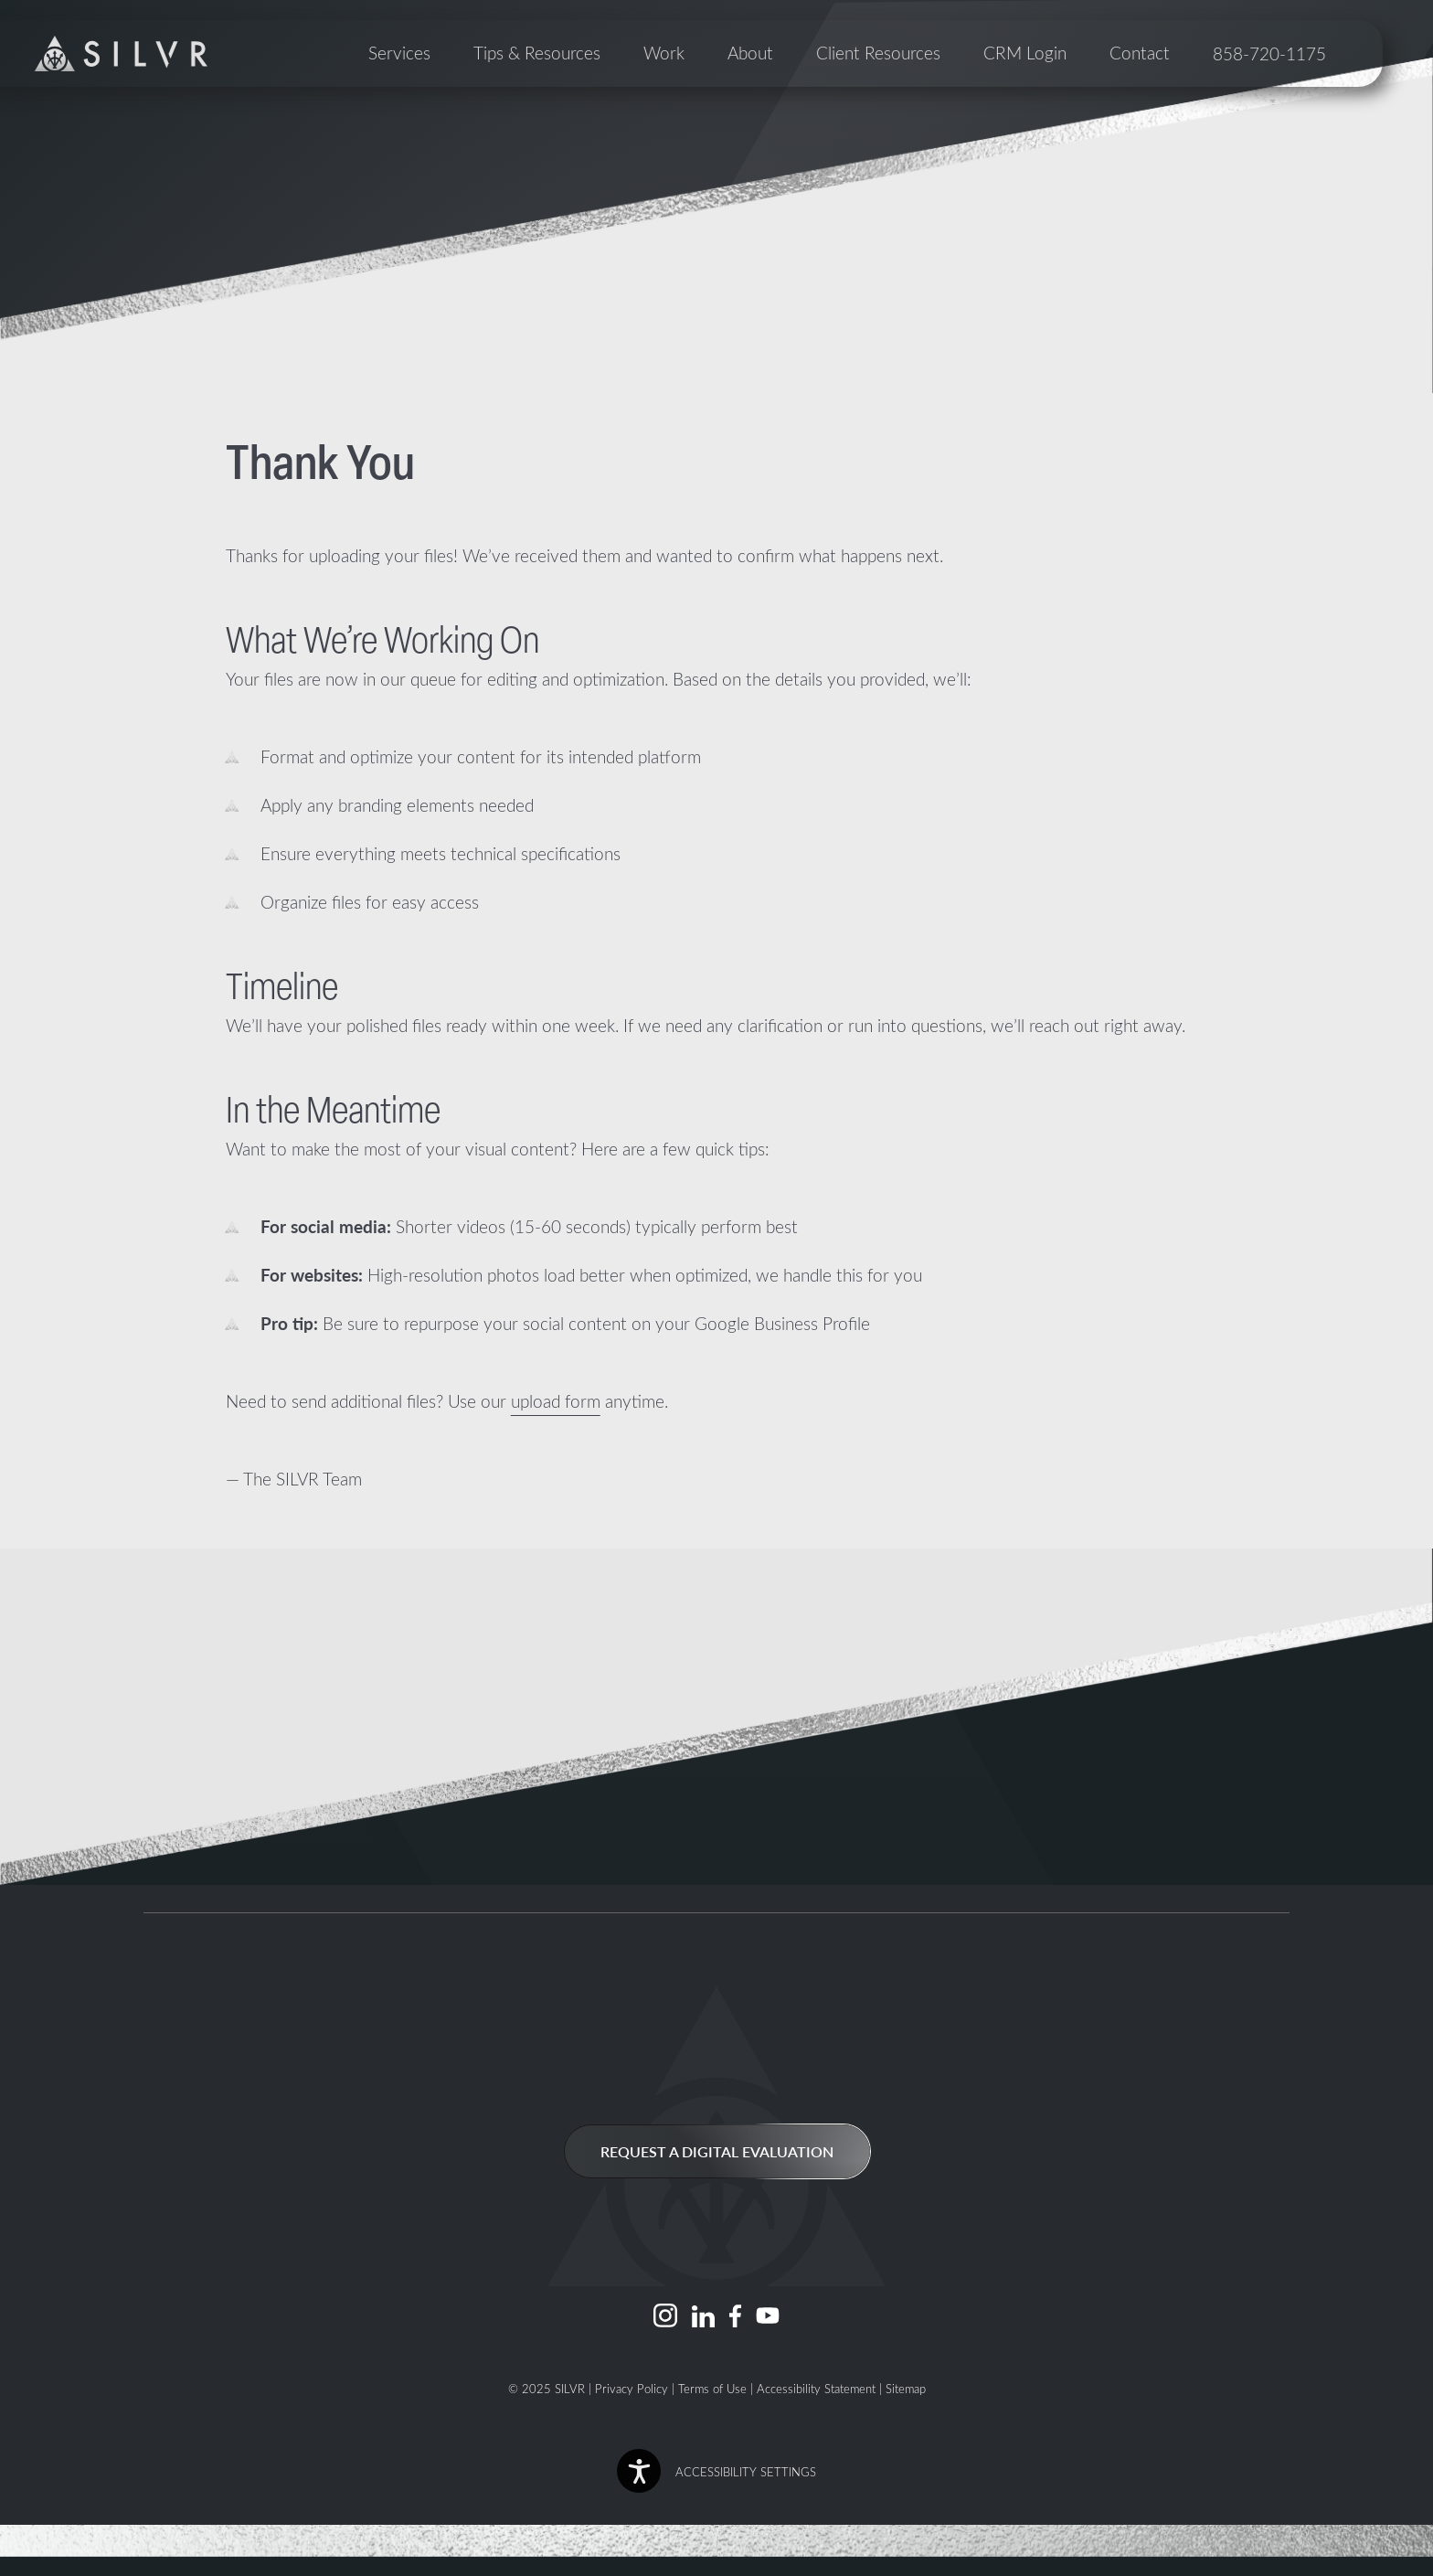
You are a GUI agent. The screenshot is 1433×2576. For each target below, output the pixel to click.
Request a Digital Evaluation (716, 2151)
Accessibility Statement (816, 2388)
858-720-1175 (1306, 127)
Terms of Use (712, 2388)
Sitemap (906, 2388)
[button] (716, 2471)
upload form (555, 1400)
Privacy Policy (631, 2388)
